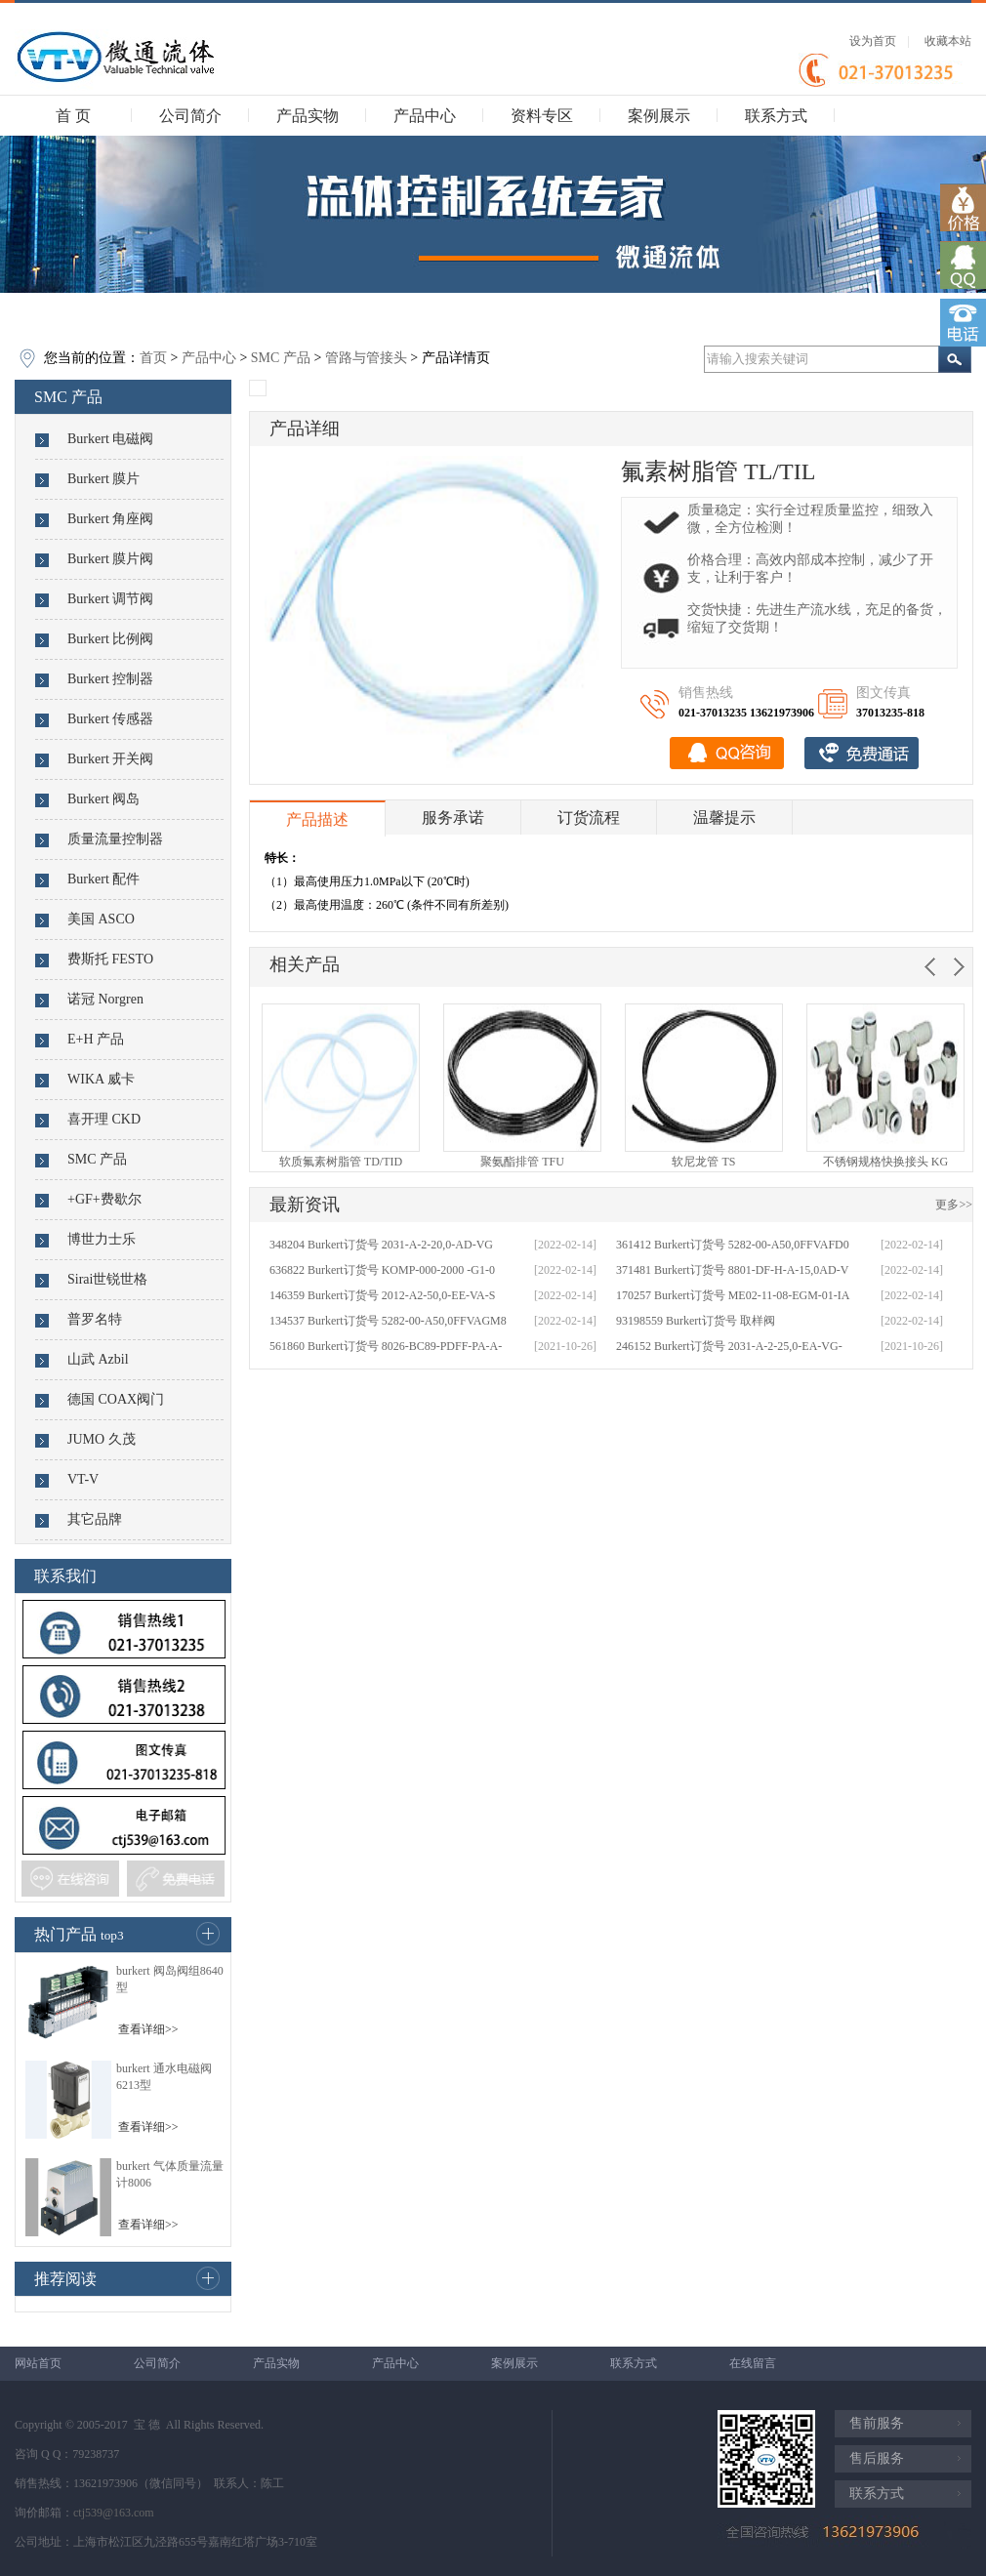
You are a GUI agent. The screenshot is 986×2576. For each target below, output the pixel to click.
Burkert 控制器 (110, 679)
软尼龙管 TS (703, 1161)
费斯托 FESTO (110, 959)
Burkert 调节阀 (110, 599)
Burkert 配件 (103, 879)
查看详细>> (148, 2029)
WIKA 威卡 (101, 1079)
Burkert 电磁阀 (110, 438)
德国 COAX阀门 (115, 1399)
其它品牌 (94, 1519)
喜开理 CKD (104, 1119)
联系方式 (776, 115)
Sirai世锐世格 (107, 1279)
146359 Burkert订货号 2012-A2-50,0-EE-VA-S (382, 1295)
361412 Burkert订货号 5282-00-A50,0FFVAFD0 (732, 1244)
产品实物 (307, 115)
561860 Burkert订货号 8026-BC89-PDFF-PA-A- (385, 1346)
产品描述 (317, 819)
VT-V (83, 1479)
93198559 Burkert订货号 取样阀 (695, 1321)
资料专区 (542, 115)
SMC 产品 (280, 357)
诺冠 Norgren (105, 999)
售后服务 (876, 2458)
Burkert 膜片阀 (110, 559)
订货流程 (588, 817)
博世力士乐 (101, 1239)
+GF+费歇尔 (104, 1199)
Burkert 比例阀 (110, 639)
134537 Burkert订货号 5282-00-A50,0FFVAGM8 (388, 1321)
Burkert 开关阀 (110, 759)
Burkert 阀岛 (103, 799)
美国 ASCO (101, 919)
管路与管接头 (366, 357)
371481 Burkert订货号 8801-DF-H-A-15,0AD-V (732, 1270)
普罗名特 (94, 1319)
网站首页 (38, 2363)
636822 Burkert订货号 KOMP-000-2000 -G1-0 (382, 1270)
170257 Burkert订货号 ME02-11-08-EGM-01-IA (733, 1295)
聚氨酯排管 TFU (522, 1161)
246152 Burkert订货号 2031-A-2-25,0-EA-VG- (729, 1346)
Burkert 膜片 (103, 478)
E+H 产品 (95, 1039)
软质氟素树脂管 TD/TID (340, 1161)
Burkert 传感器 (110, 719)
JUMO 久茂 (101, 1439)
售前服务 (876, 2423)
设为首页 (872, 41)
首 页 (73, 115)
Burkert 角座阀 (110, 518)
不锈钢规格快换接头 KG (885, 1161)
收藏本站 (947, 41)
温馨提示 (724, 817)
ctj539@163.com (113, 2512)
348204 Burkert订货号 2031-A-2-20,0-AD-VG (381, 1244)
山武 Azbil (98, 1359)
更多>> (953, 1204)
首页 (153, 357)
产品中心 (424, 115)
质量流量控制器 (115, 839)
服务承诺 (453, 817)
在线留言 (752, 2363)
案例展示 (659, 115)
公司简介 (190, 115)
